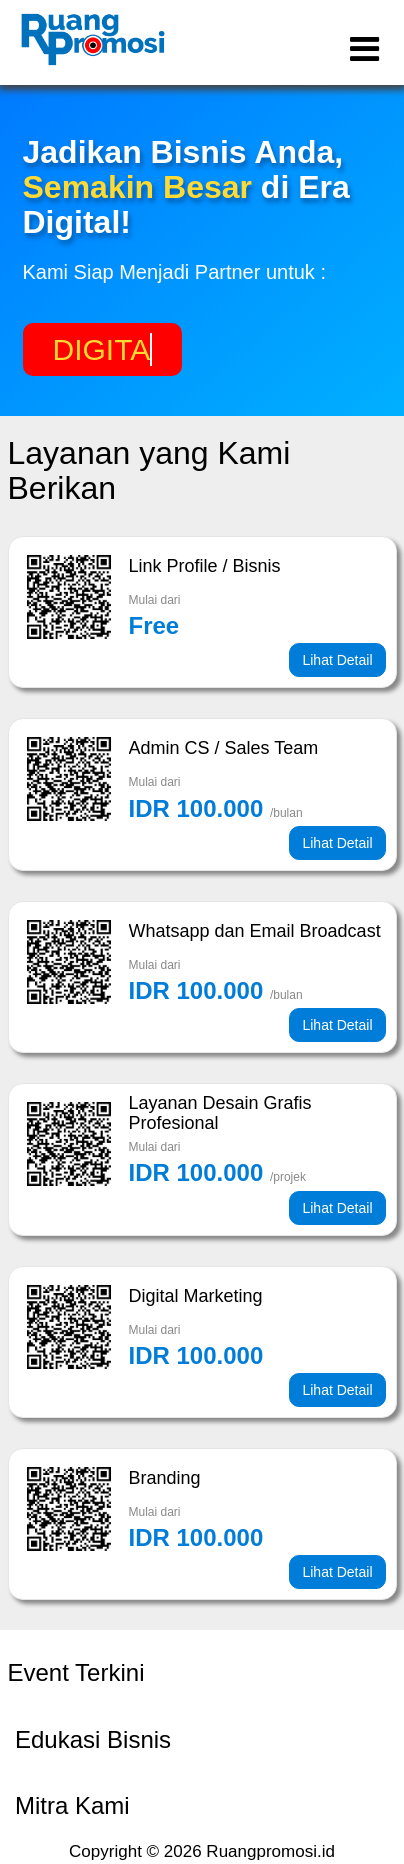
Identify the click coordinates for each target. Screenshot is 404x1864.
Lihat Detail (337, 660)
